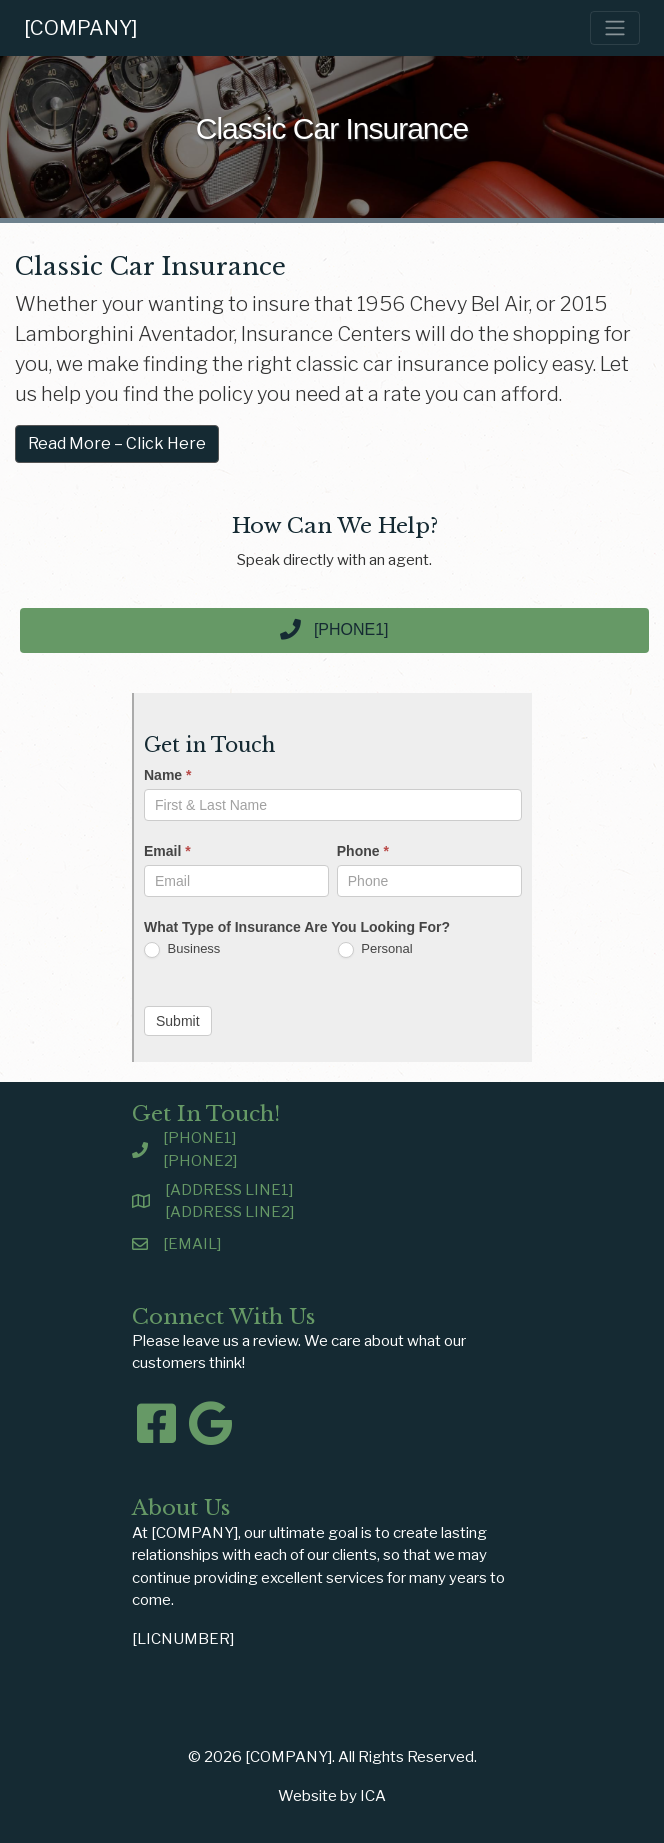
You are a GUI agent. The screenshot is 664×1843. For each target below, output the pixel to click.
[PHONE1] (199, 1138)
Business (182, 949)
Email (167, 851)
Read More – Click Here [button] (117, 443)
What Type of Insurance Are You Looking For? (297, 927)
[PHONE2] (200, 1161)
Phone (363, 851)
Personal (375, 949)
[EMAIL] (192, 1244)
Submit (178, 1021)
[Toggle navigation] (615, 28)
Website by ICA (332, 1796)
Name (167, 775)
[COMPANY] (81, 28)
